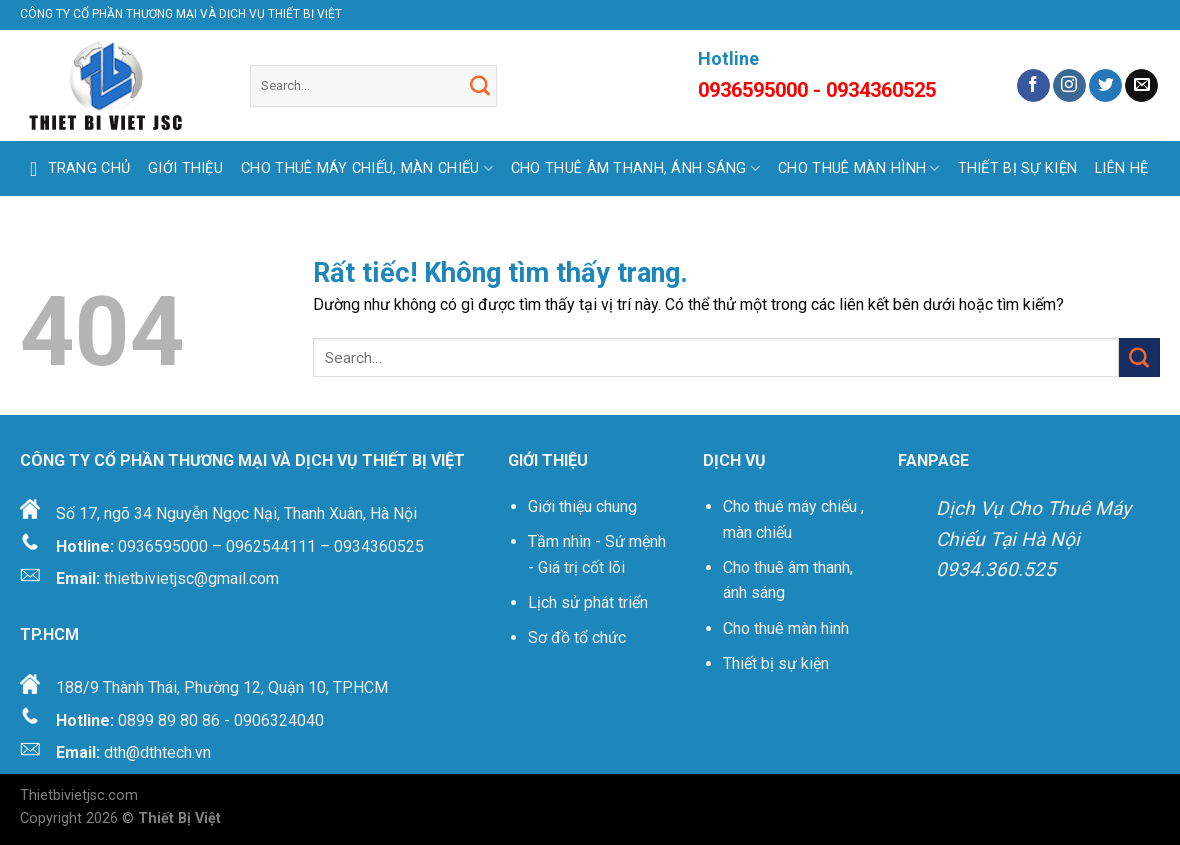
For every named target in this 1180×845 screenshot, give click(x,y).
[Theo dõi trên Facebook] (1033, 86)
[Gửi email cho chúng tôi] (1141, 86)
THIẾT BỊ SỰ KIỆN (1018, 168)
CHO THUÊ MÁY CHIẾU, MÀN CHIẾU (367, 168)
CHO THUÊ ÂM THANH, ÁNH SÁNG (635, 168)
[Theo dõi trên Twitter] (1105, 86)
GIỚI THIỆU (185, 168)
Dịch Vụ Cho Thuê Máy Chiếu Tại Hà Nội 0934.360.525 (1033, 539)
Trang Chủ (75, 169)
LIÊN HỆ (1121, 168)
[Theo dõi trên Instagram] (1069, 86)
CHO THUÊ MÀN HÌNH (858, 168)
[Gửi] (480, 86)
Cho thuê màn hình (786, 628)
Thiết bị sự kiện (778, 663)
